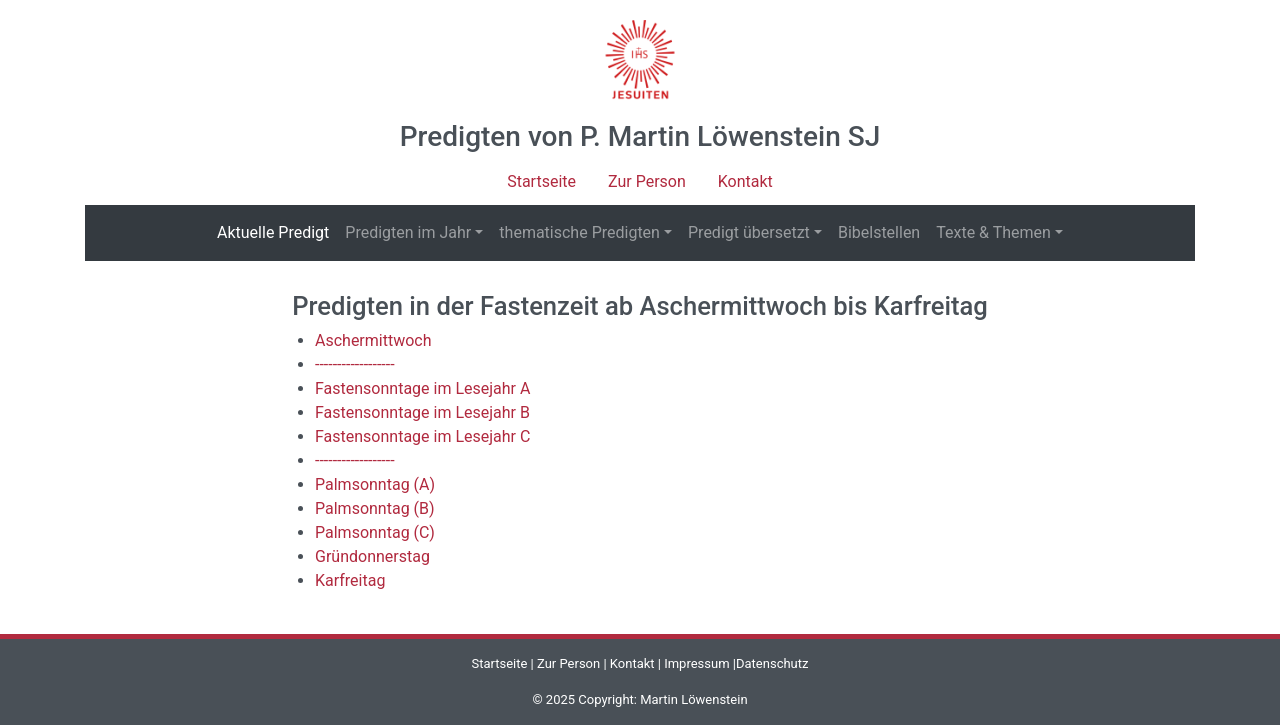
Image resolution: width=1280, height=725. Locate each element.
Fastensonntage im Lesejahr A (422, 388)
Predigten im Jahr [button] (408, 232)
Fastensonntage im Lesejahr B (422, 412)
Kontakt (745, 181)
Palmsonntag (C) (375, 532)
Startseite (541, 181)
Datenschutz (772, 663)
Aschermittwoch (373, 340)
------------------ (355, 364)
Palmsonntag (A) (375, 484)
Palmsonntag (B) (375, 508)
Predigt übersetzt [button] (749, 232)
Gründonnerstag (372, 556)
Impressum (696, 663)
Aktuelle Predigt (277, 231)
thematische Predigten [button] (579, 232)
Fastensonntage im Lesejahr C (422, 436)
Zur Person (647, 181)
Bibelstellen (879, 232)
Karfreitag (350, 580)
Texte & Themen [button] (993, 232)
